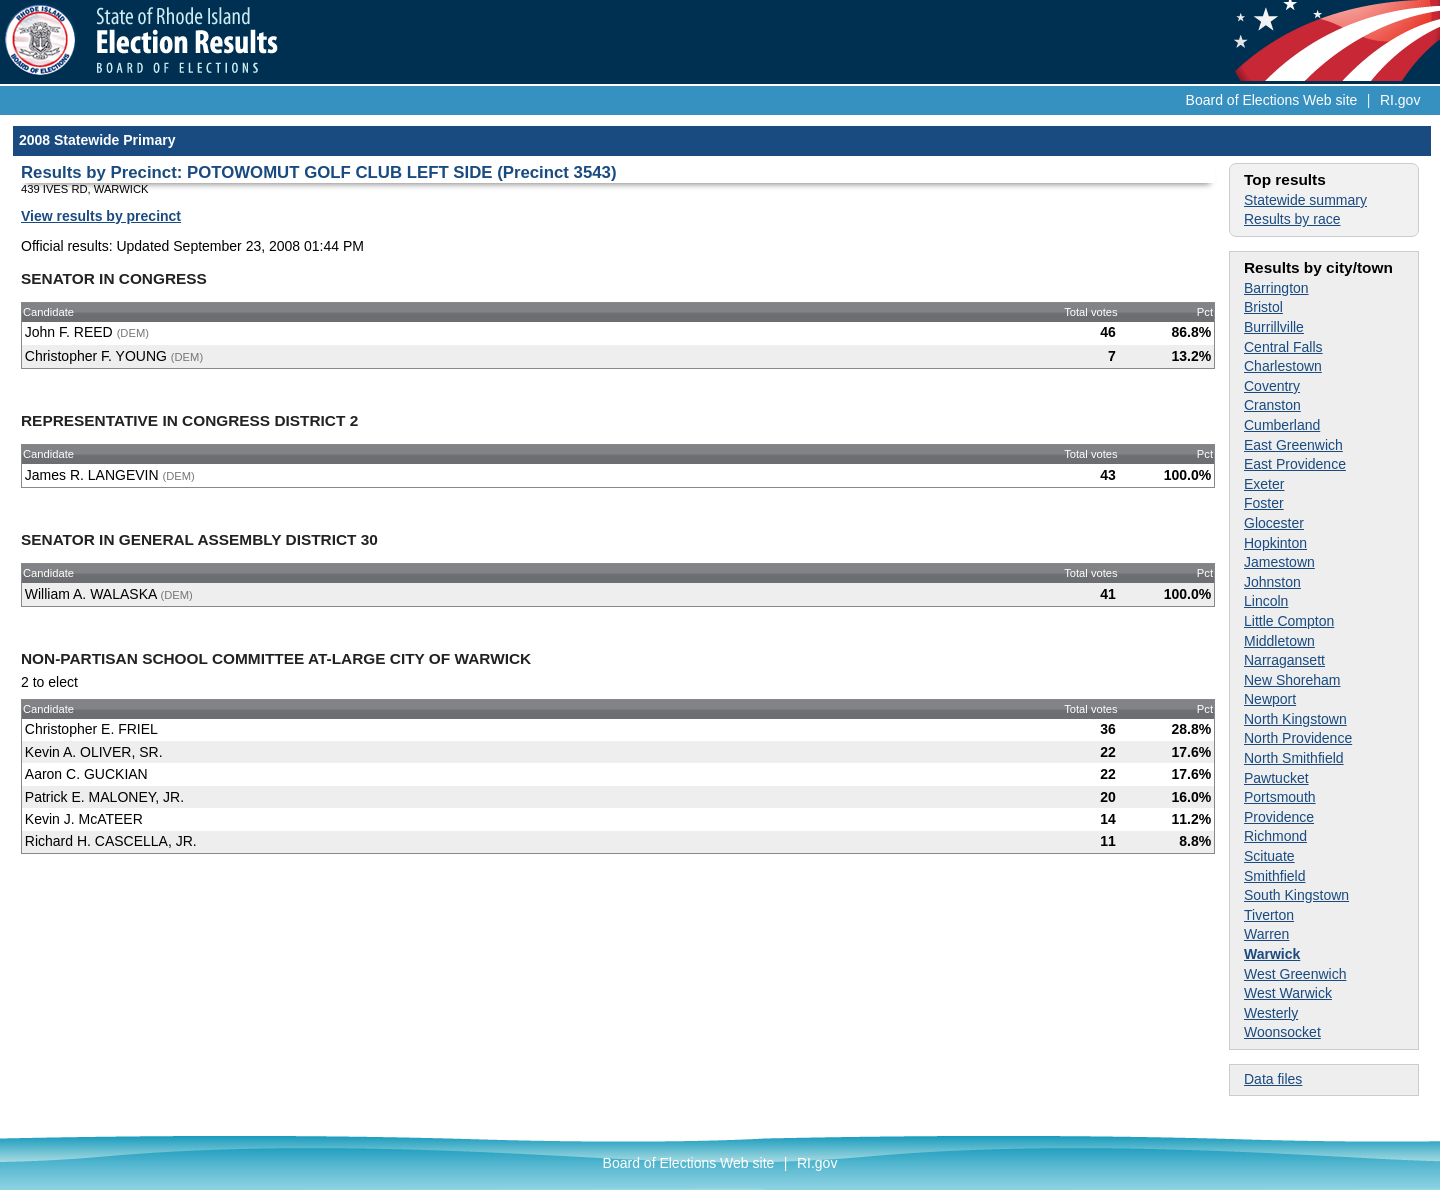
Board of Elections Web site (1272, 100)
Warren (1266, 934)
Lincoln (1266, 601)
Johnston (1272, 582)
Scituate (1269, 856)
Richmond (1275, 836)
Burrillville (1274, 327)
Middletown (1279, 641)
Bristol (1263, 307)
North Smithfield (1294, 758)
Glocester (1274, 523)
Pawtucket (1276, 778)
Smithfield (1274, 876)
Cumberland (1282, 425)
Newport (1270, 699)
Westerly (1271, 1013)
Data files (1273, 1079)
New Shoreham (1292, 680)
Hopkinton (1275, 543)
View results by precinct (101, 216)
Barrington (1276, 288)
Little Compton (1289, 621)
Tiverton (1269, 915)
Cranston (1272, 405)
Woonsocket (1282, 1032)
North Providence (1298, 738)
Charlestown (1283, 366)
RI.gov (1400, 100)
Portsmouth (1280, 797)
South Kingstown (1296, 895)
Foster (1264, 503)
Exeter (1264, 484)
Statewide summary (1305, 200)
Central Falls (1283, 347)
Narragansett (1284, 660)
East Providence (1295, 464)
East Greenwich (1293, 445)
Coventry (1272, 386)
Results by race (1292, 219)
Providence (1279, 817)
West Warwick (1288, 993)
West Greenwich (1295, 974)
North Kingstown (1295, 719)
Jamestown (1279, 562)
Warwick (1272, 954)
